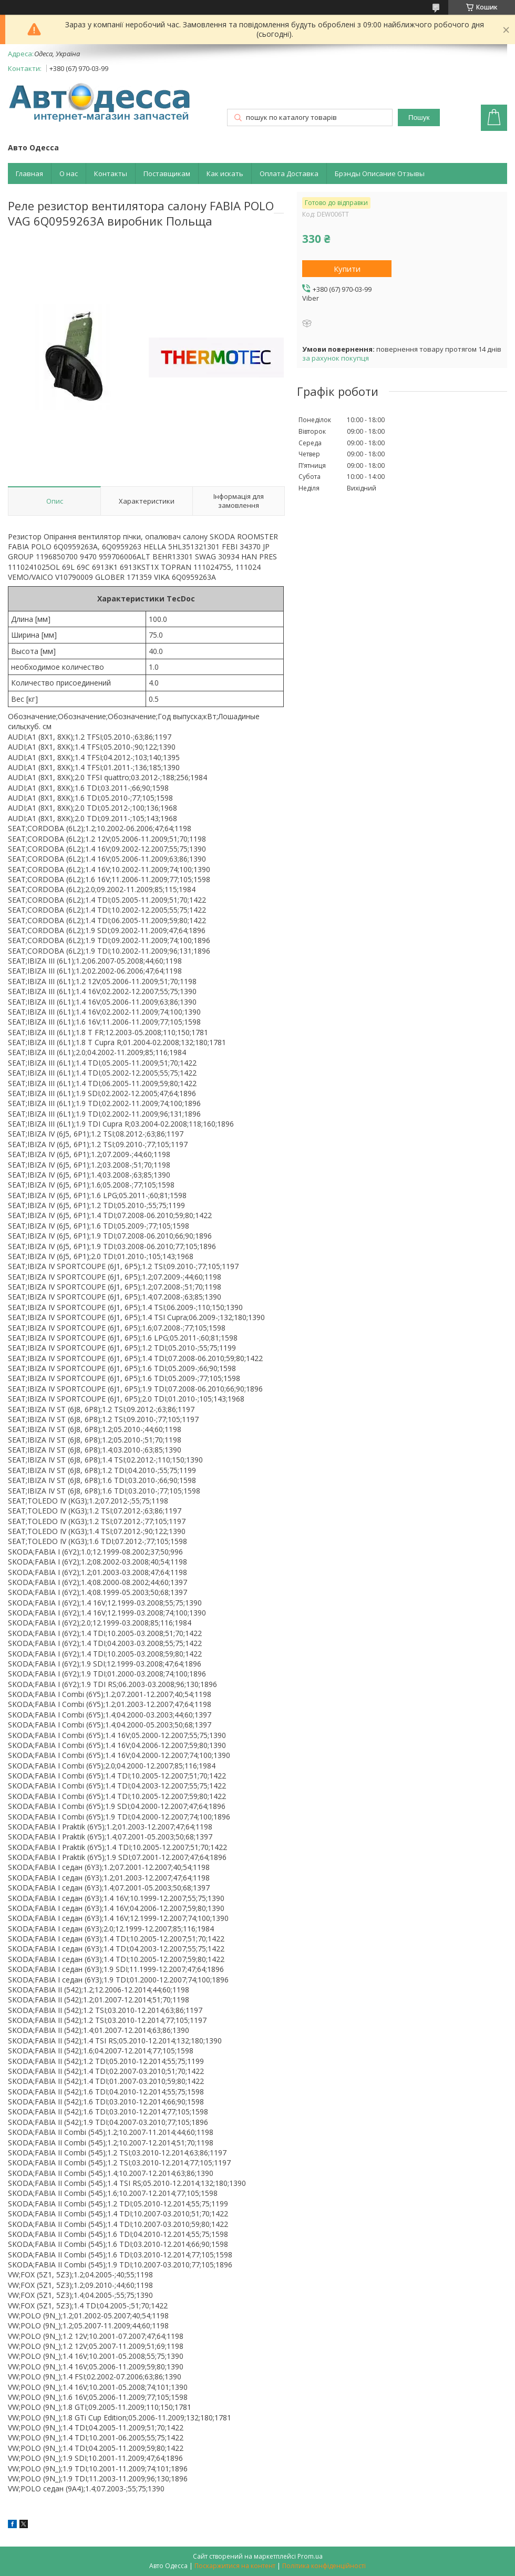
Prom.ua (310, 2556)
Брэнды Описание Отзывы (380, 173)
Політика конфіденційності (324, 2565)
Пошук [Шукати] (418, 117)
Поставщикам (166, 173)
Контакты (110, 173)
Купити (347, 268)
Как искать (225, 173)
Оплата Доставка (289, 173)
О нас (68, 173)
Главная (29, 173)
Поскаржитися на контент (234, 2565)
